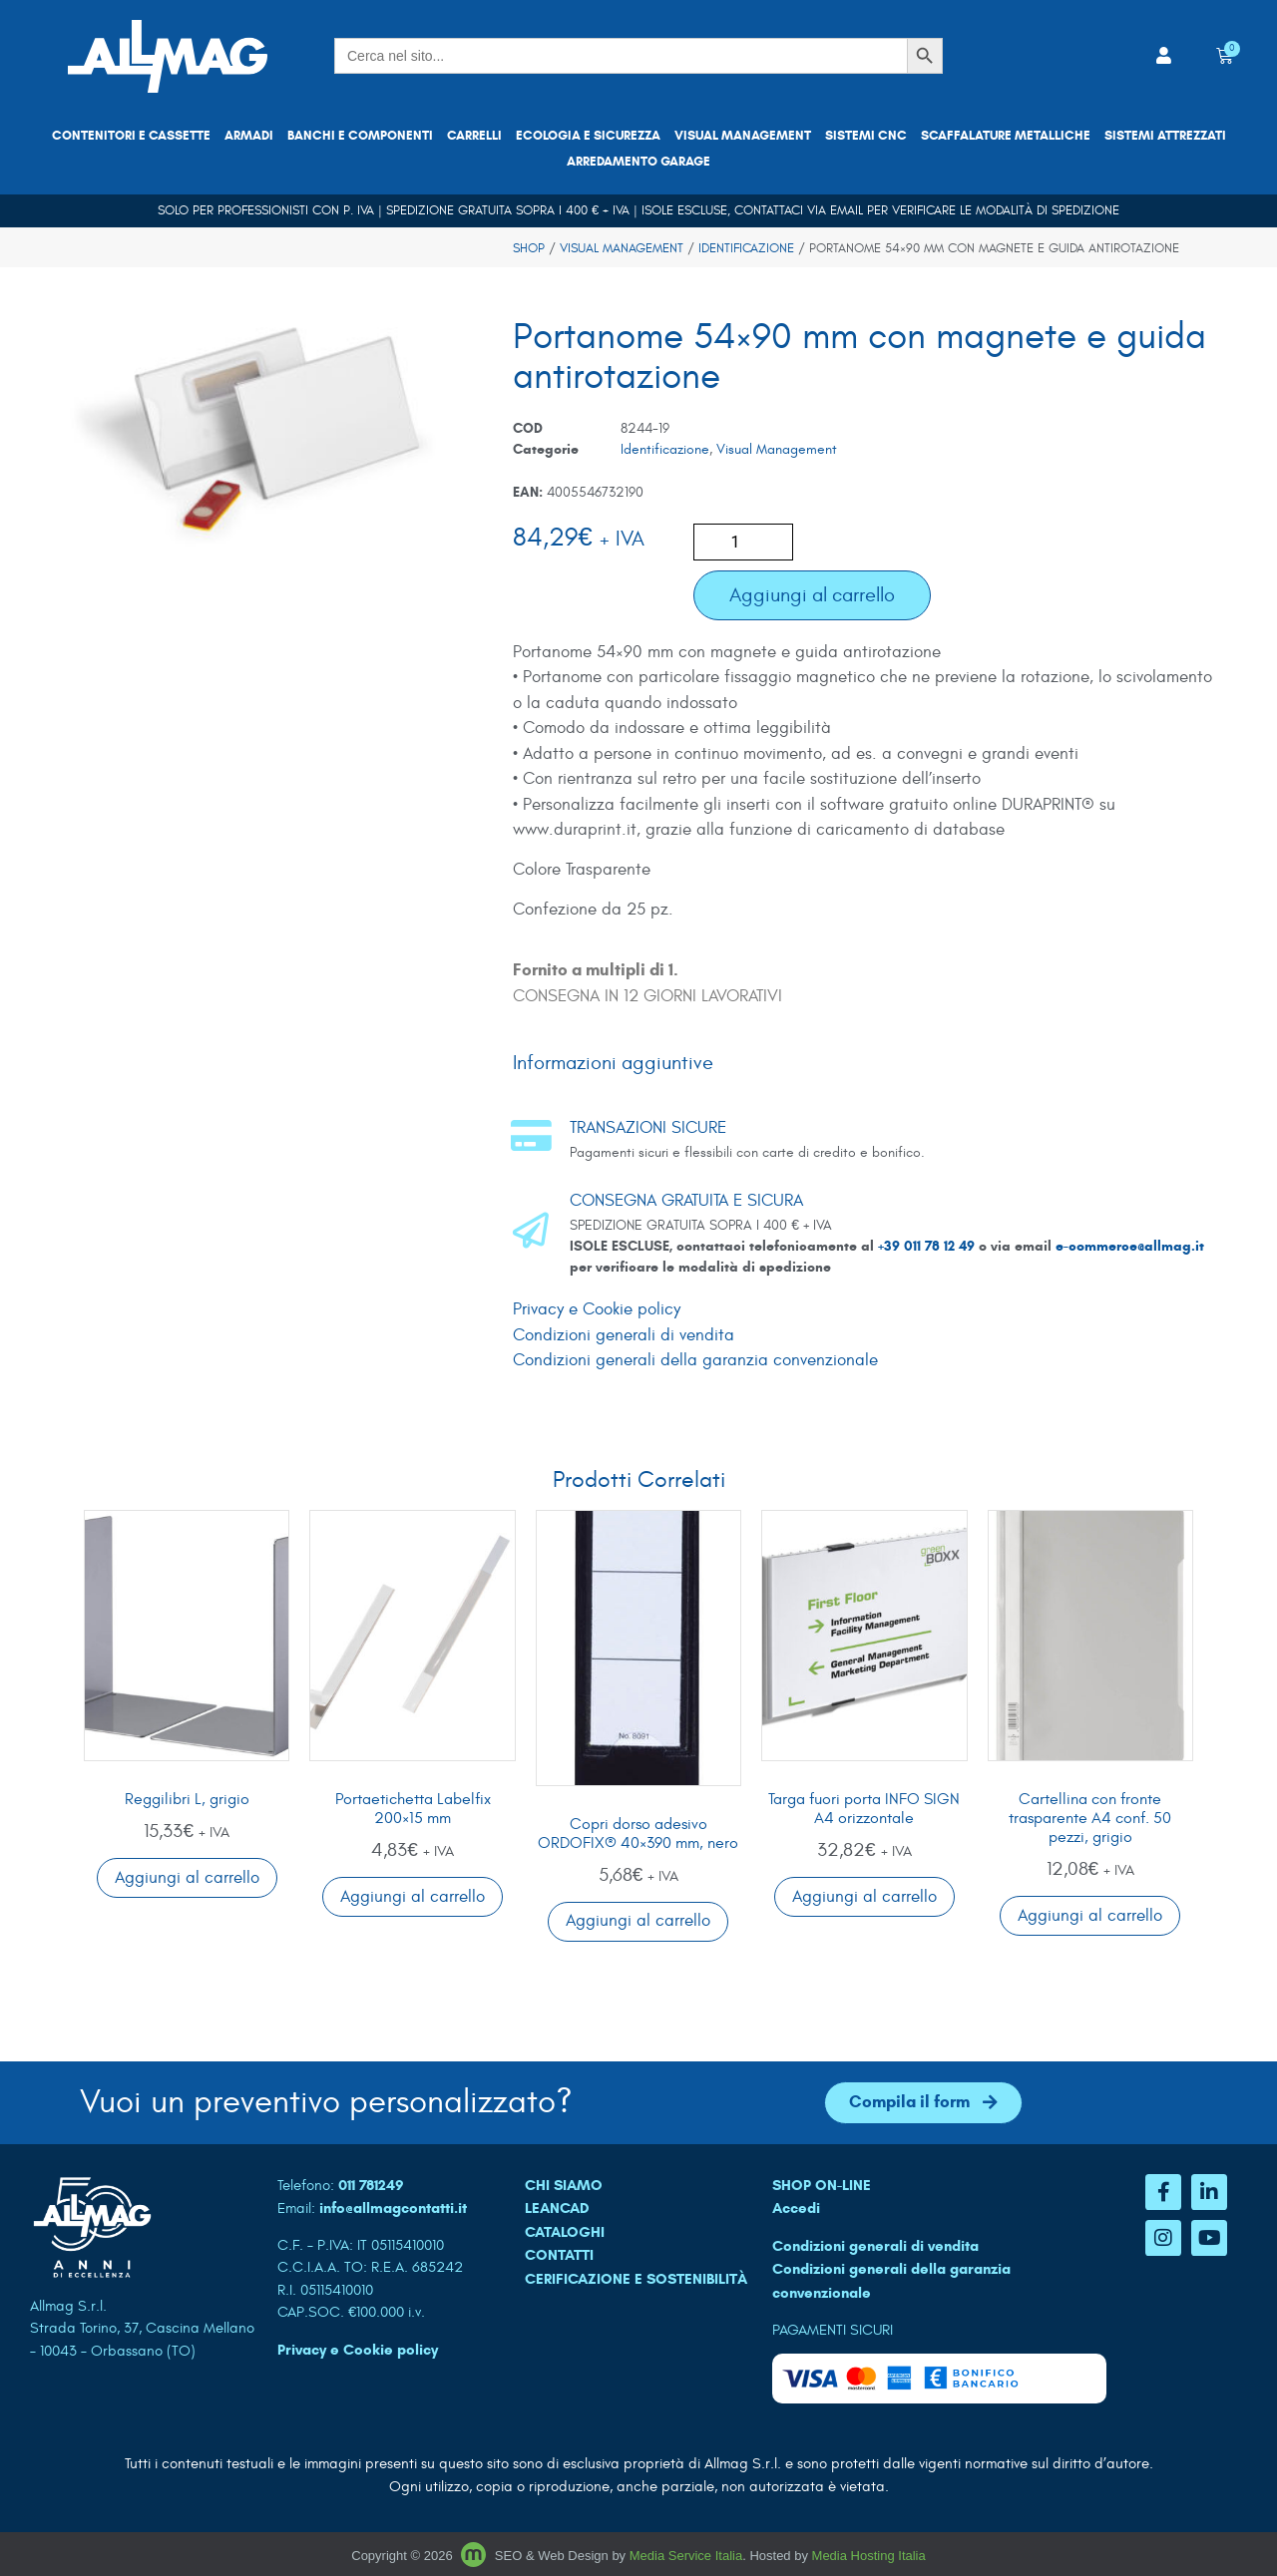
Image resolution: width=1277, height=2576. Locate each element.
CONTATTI (559, 2255)
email (846, 210)
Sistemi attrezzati (1165, 136)
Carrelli (474, 136)
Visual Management (742, 136)
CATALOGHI (565, 2232)
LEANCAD (557, 2208)
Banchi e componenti (360, 136)
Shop (529, 248)
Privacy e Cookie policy (596, 1309)
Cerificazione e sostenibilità (636, 2279)
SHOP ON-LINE (821, 2185)
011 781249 (371, 2185)
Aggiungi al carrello (812, 594)
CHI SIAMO (564, 2185)
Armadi (248, 136)
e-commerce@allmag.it (1130, 1246)
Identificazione (746, 248)
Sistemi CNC (866, 136)
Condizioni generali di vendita (623, 1335)
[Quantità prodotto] (743, 542)
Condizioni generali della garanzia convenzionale (695, 1360)
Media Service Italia (686, 2556)
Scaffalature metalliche (1005, 136)
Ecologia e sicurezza (588, 136)
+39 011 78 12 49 (928, 1246)
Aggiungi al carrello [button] (187, 1878)
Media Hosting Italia (869, 2556)
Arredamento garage (638, 162)
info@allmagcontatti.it (393, 2208)
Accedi (796, 2208)
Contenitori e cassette (131, 136)
